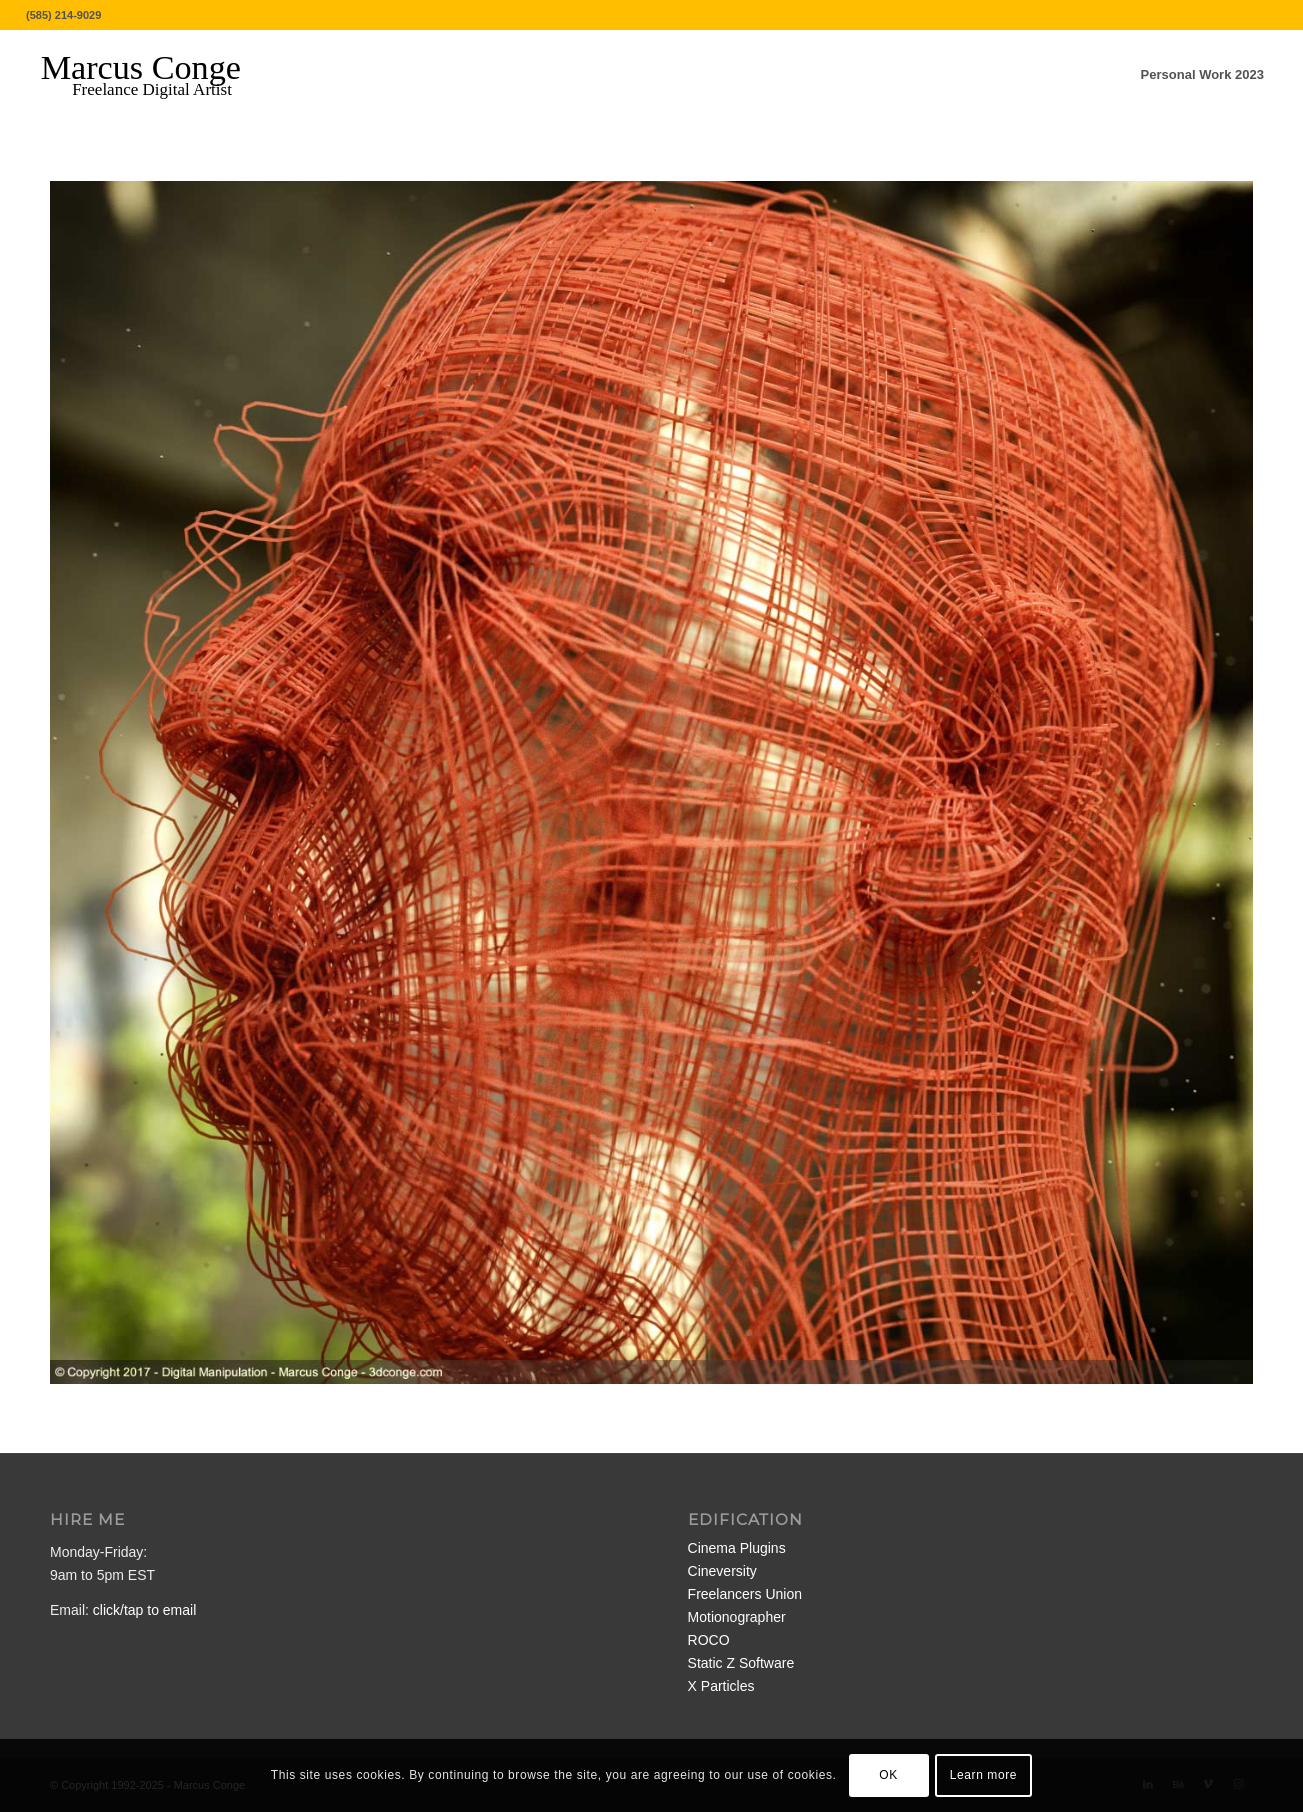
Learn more (983, 1775)
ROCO (709, 1640)
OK (888, 1775)
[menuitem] (1202, 75)
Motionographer (737, 1617)
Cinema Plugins (737, 1548)
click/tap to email (144, 1610)
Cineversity (722, 1571)
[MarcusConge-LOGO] (156, 75)
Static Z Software (741, 1663)
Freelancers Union (745, 1594)
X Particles (721, 1686)
